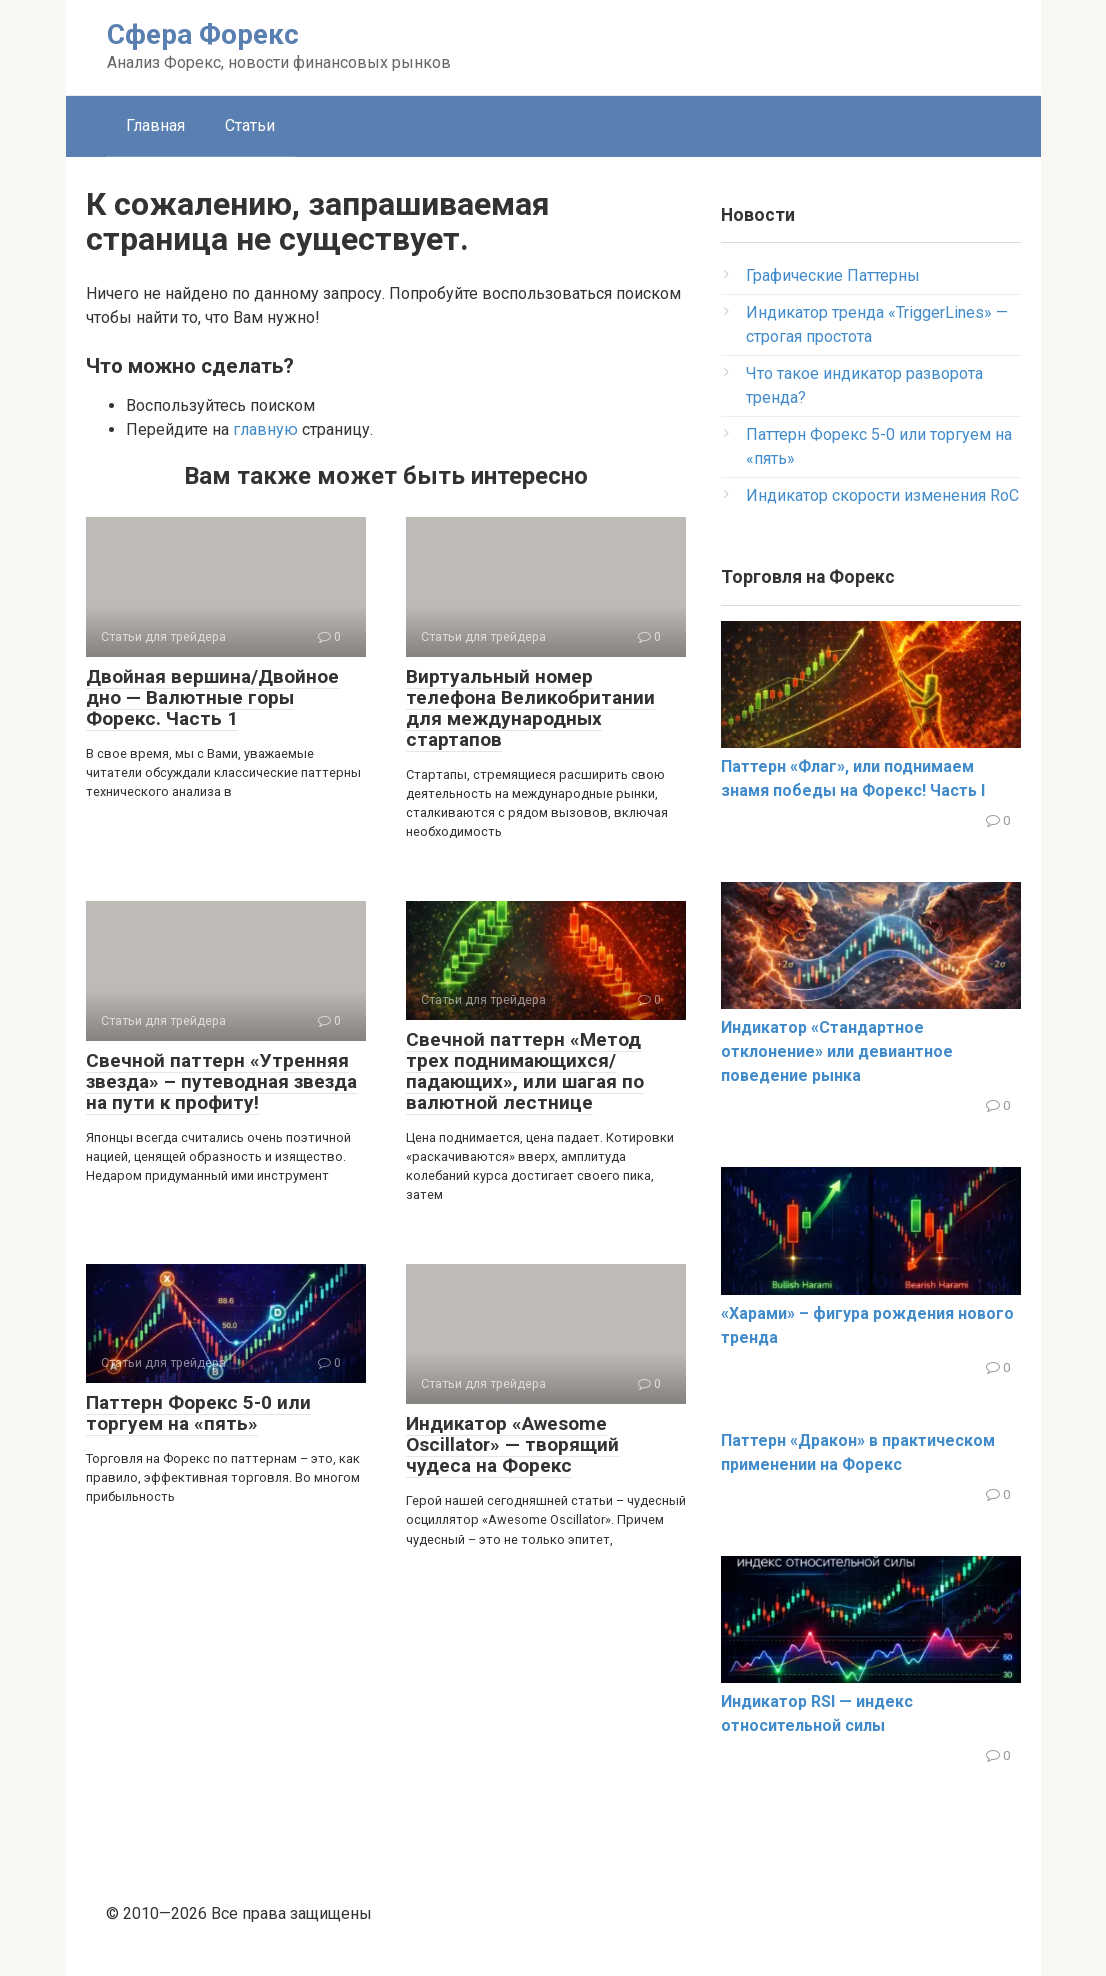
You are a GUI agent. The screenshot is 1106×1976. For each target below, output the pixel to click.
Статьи (250, 125)
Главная (155, 125)
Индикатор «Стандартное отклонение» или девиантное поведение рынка (837, 1051)
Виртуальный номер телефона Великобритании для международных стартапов (530, 708)
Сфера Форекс (203, 34)
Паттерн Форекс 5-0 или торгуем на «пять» (198, 1413)
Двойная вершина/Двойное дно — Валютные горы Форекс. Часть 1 (212, 697)
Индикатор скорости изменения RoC (882, 495)
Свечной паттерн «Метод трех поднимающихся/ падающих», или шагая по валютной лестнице (525, 1071)
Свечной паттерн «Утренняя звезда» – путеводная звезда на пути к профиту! (221, 1081)
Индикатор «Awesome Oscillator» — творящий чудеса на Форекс (512, 1444)
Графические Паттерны (833, 275)
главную (265, 429)
